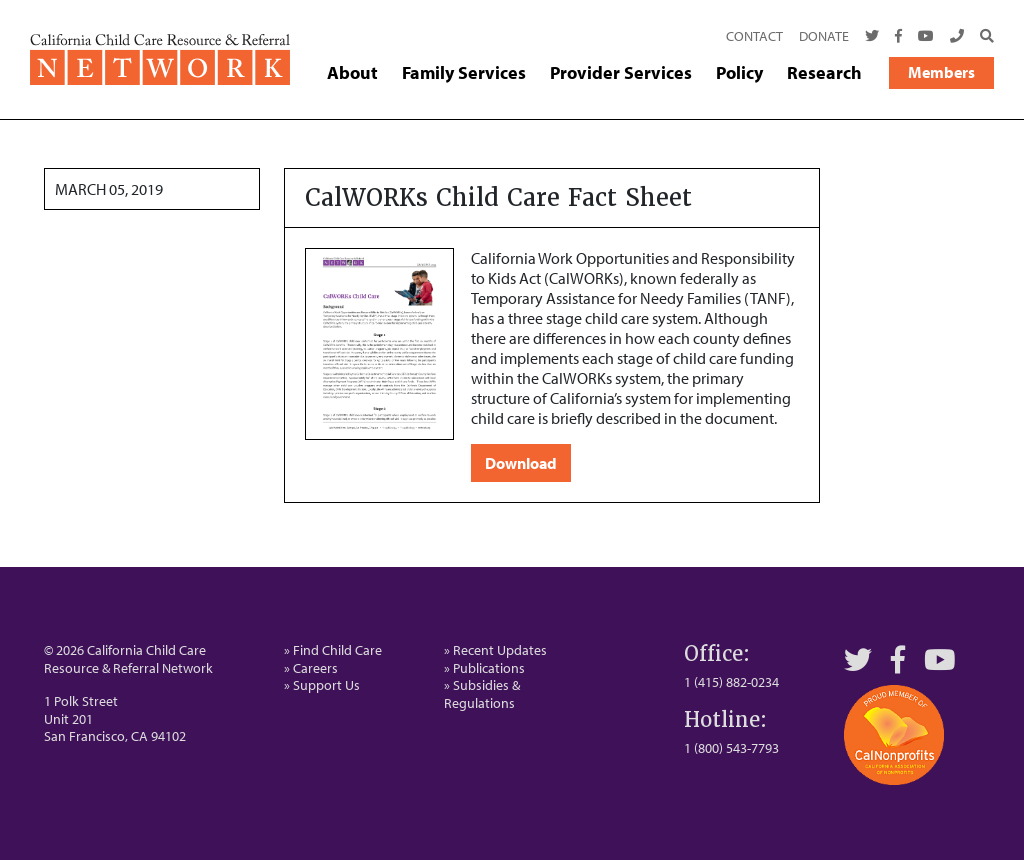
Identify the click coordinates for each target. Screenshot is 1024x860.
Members (941, 72)
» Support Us (322, 685)
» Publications (484, 668)
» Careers (311, 668)
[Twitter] (872, 37)
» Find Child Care (333, 650)
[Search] (983, 37)
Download (521, 463)
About (352, 73)
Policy (739, 73)
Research (824, 73)
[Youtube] (926, 37)
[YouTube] (940, 659)
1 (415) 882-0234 (731, 682)
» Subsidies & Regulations (482, 694)
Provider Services (621, 73)
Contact (754, 36)
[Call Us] (957, 37)
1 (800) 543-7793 (731, 748)
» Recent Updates (495, 650)
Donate (824, 36)
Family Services (464, 73)
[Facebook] (898, 37)
